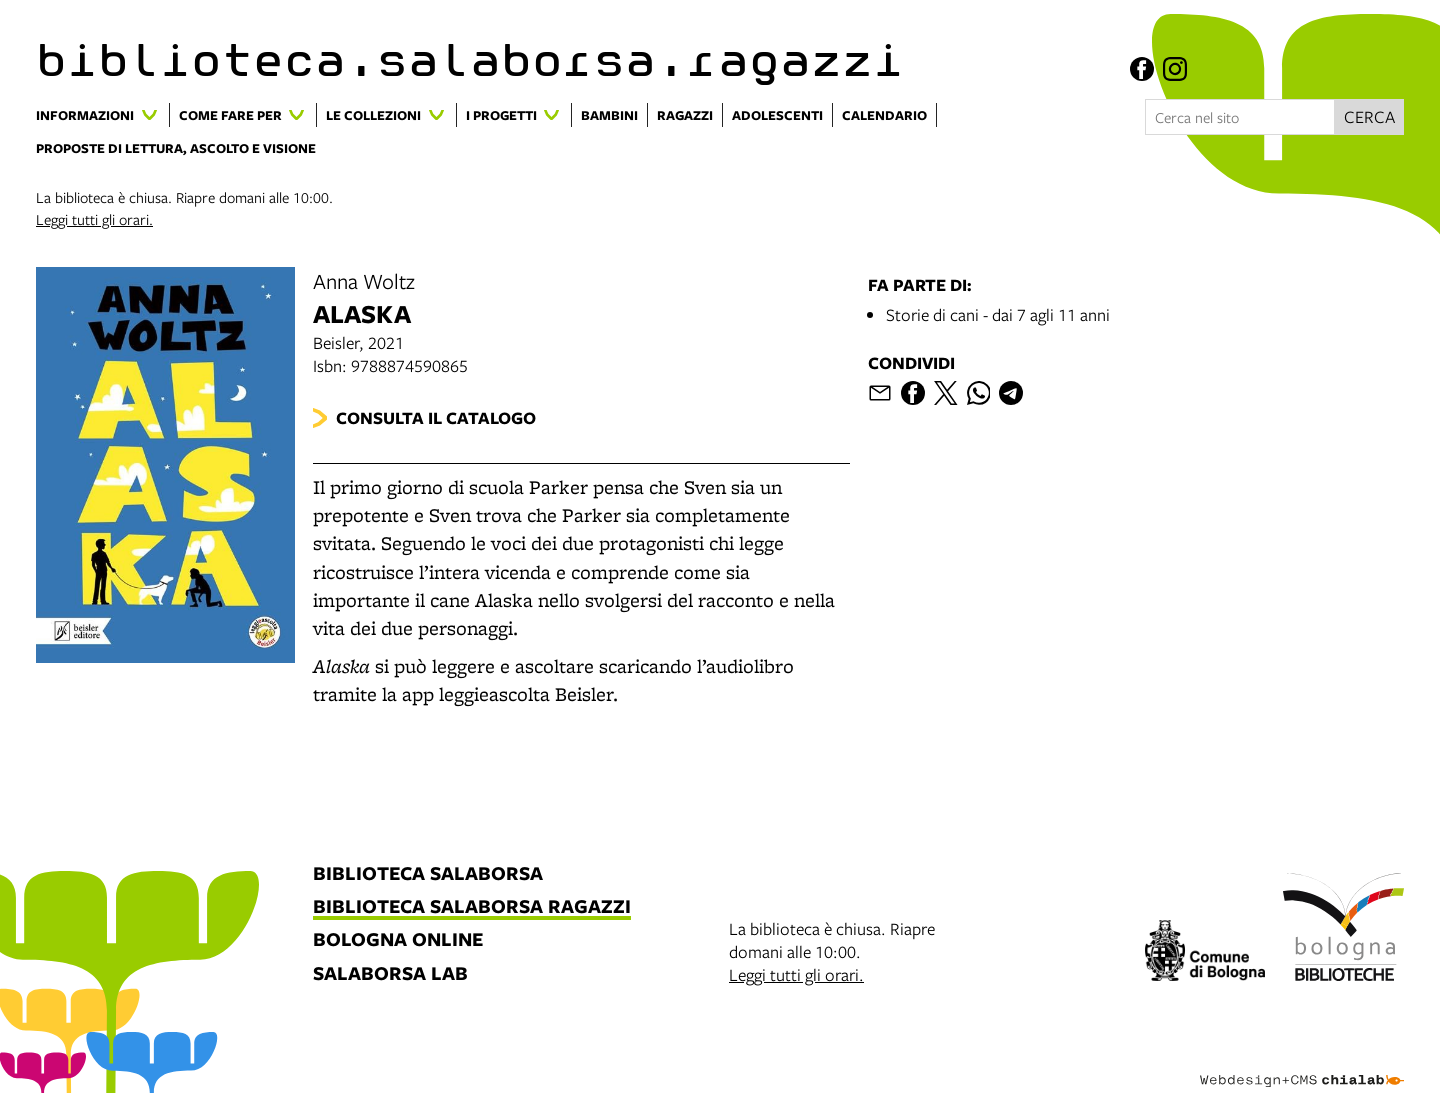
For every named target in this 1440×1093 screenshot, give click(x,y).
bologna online (398, 940)
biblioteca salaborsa (428, 874)
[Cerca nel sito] (1240, 117)
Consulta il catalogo (436, 417)
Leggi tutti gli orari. (94, 219)
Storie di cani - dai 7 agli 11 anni (998, 314)
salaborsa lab (390, 974)
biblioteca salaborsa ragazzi (472, 907)
